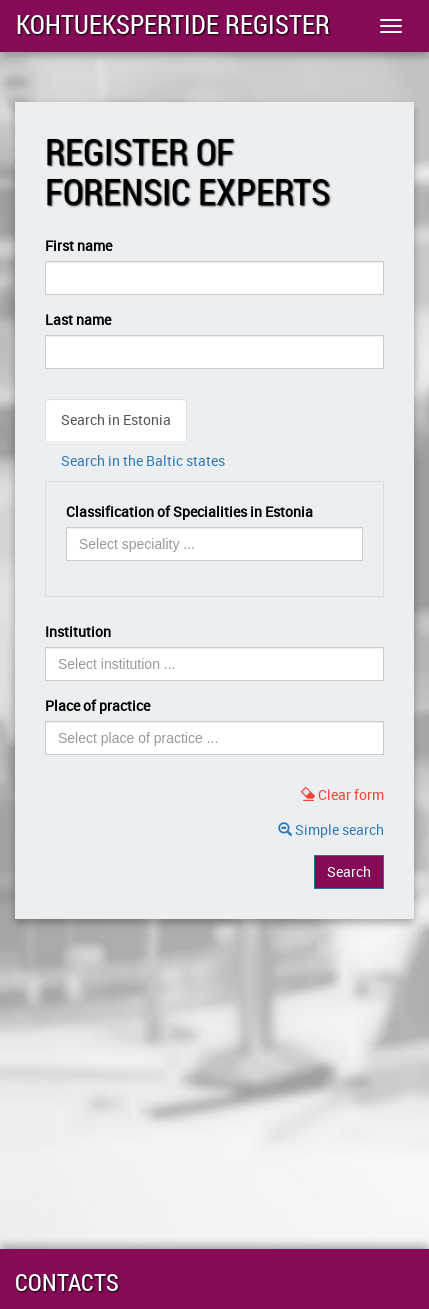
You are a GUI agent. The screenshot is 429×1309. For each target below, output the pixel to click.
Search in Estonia (116, 419)
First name (78, 245)
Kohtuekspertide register (173, 24)
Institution (78, 631)
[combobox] (214, 544)
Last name (78, 319)
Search (349, 871)
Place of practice (97, 705)
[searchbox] (166, 544)
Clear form (342, 794)
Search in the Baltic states (143, 460)
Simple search (331, 829)
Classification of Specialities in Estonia (189, 511)
